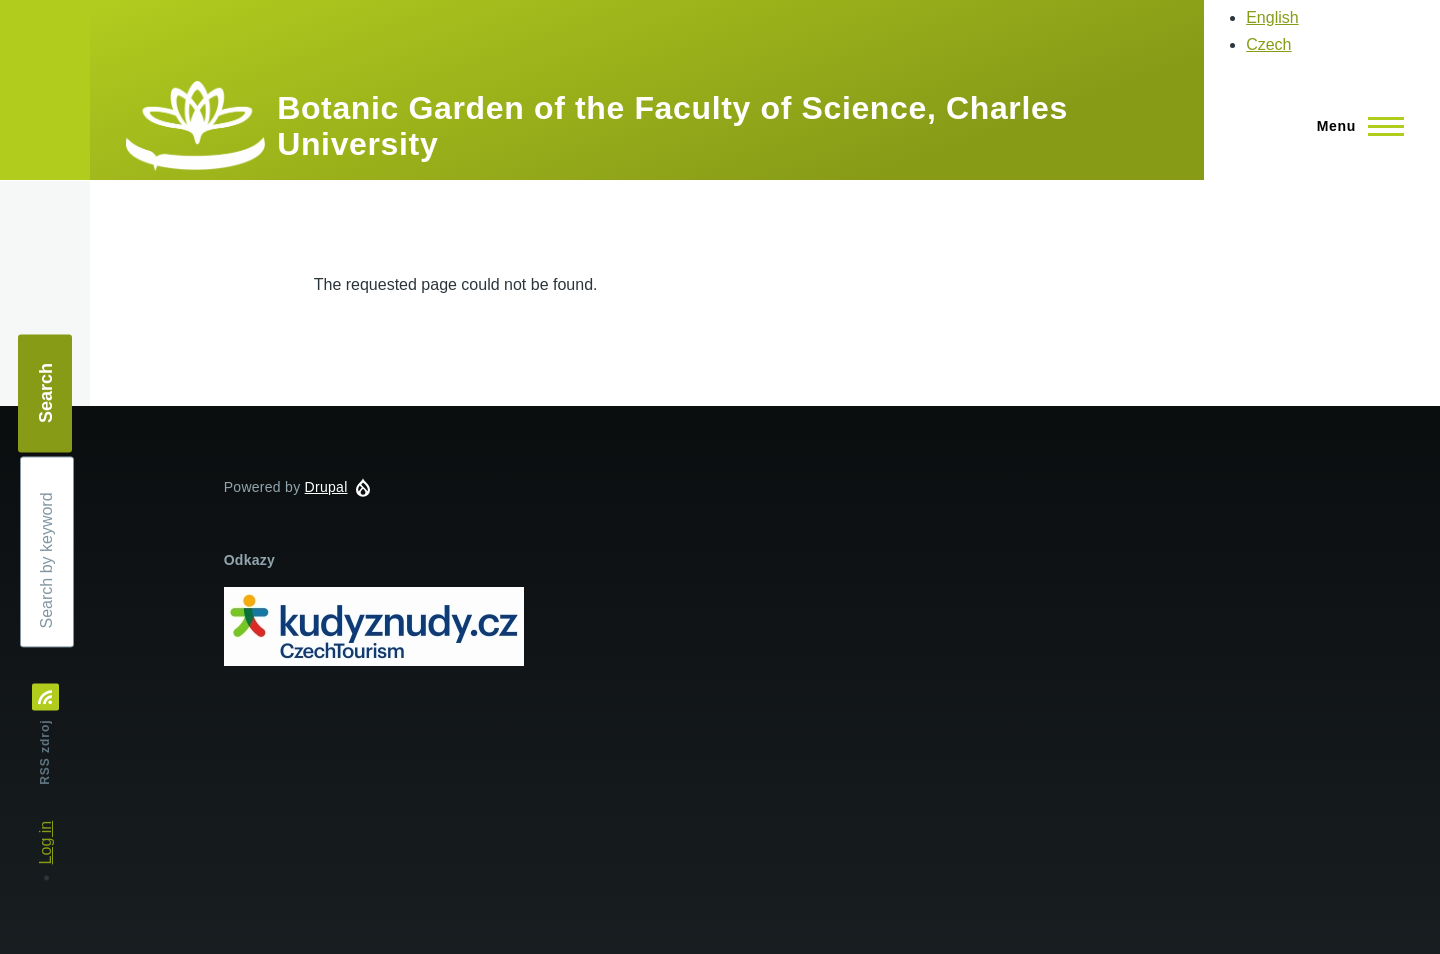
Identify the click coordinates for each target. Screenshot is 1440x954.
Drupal (326, 487)
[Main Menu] (1354, 126)
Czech (1268, 44)
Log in (45, 843)
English (1272, 17)
